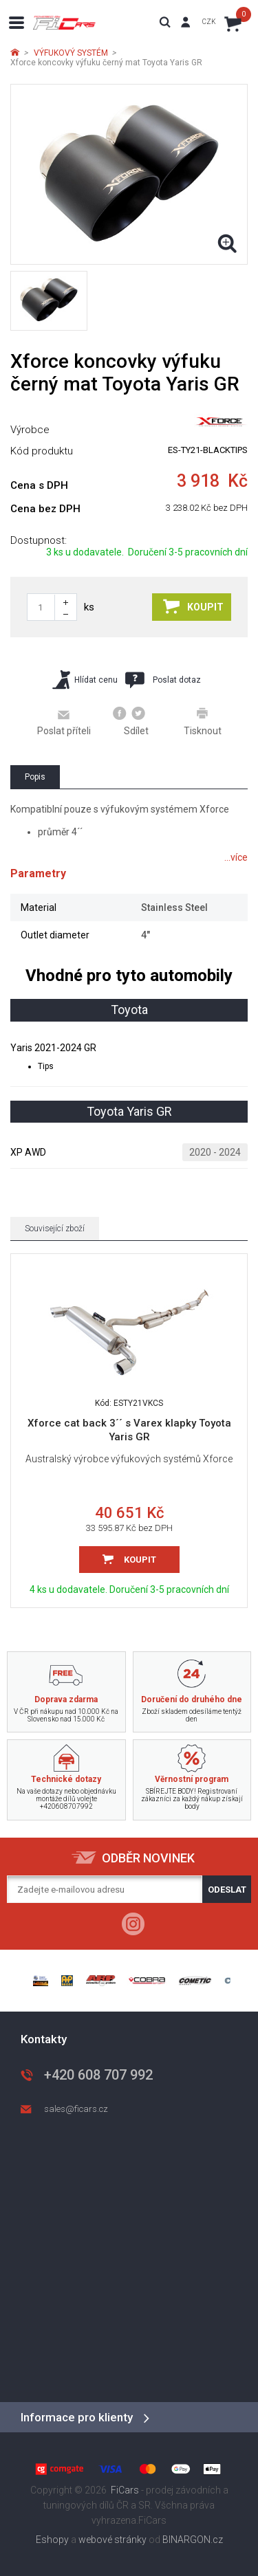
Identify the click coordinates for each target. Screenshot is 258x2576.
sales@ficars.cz (76, 2109)
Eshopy (52, 2539)
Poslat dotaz (163, 680)
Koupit (193, 606)
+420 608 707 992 (98, 2075)
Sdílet (131, 721)
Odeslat (227, 1889)
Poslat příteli (64, 722)
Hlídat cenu (85, 680)
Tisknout (203, 721)
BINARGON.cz (192, 2539)
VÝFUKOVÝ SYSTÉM (71, 53)
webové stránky (112, 2539)
